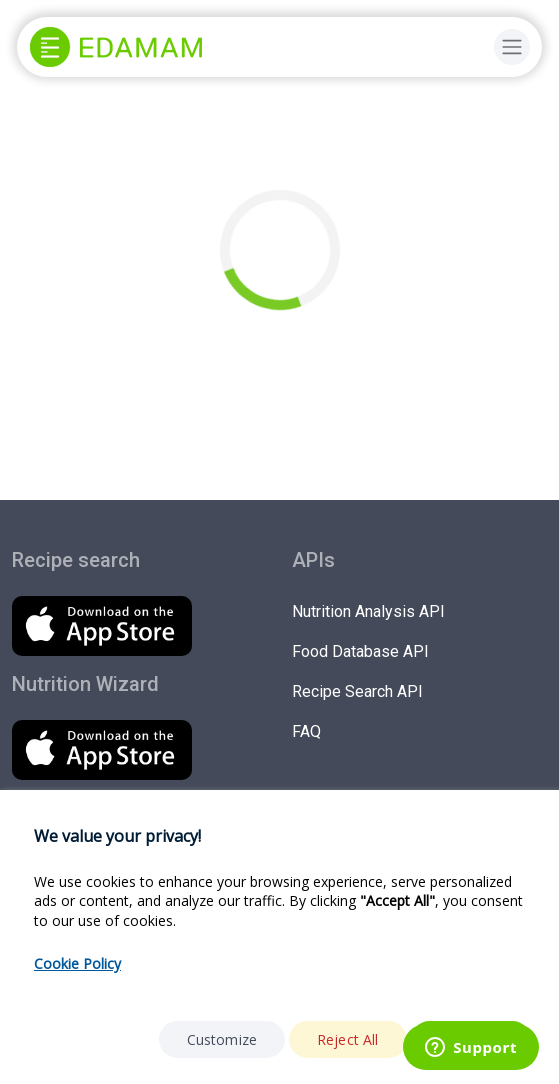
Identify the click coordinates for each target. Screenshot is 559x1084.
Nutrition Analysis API (368, 611)
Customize (222, 1039)
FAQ (306, 731)
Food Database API (360, 651)
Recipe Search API (357, 691)
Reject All (348, 1039)
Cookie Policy (77, 963)
